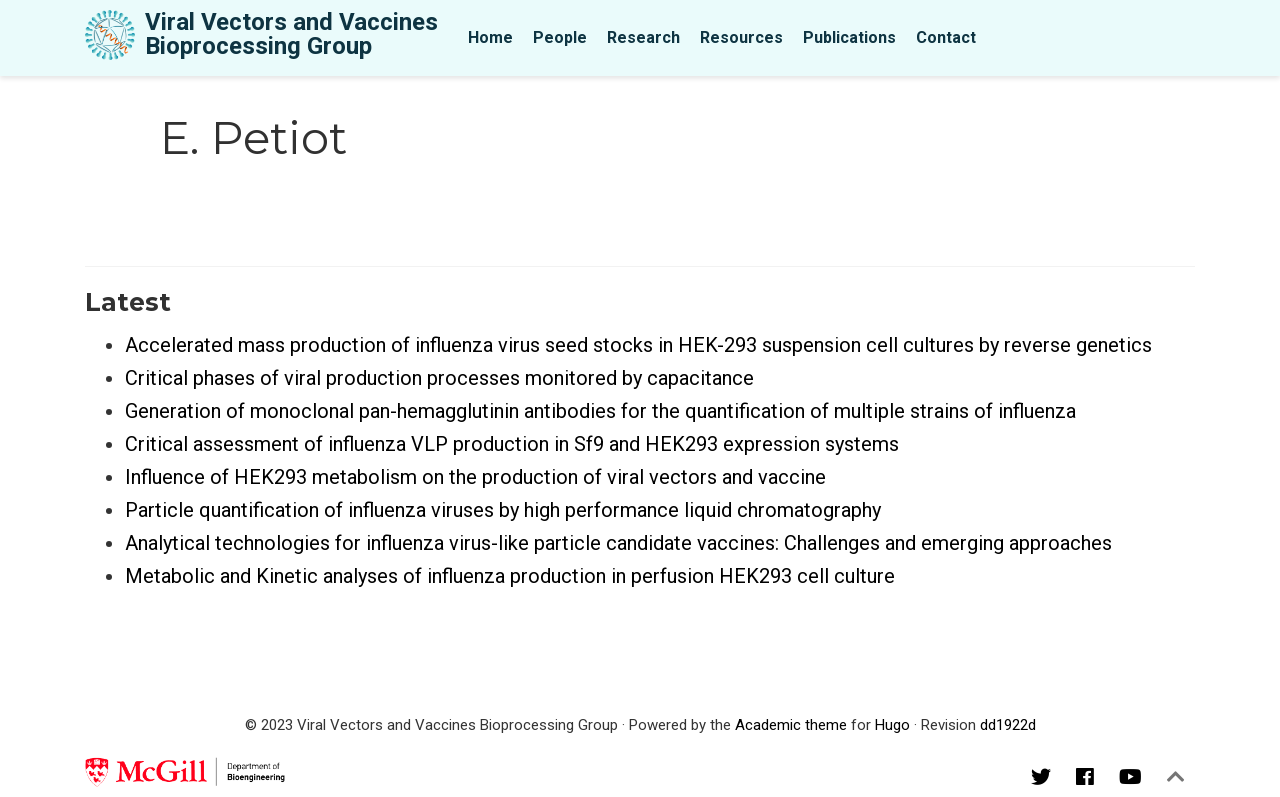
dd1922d (1008, 725)
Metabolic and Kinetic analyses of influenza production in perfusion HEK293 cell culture (510, 576)
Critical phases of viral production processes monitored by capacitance (439, 378)
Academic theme (791, 725)
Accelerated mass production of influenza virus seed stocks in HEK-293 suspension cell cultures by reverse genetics (638, 345)
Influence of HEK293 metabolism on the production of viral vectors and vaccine (475, 477)
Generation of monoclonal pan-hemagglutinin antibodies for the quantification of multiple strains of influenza (600, 411)
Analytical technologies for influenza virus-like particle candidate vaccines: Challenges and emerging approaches (618, 543)
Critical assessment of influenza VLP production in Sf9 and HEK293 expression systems (512, 444)
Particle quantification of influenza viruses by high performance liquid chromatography (503, 510)
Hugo (892, 725)
